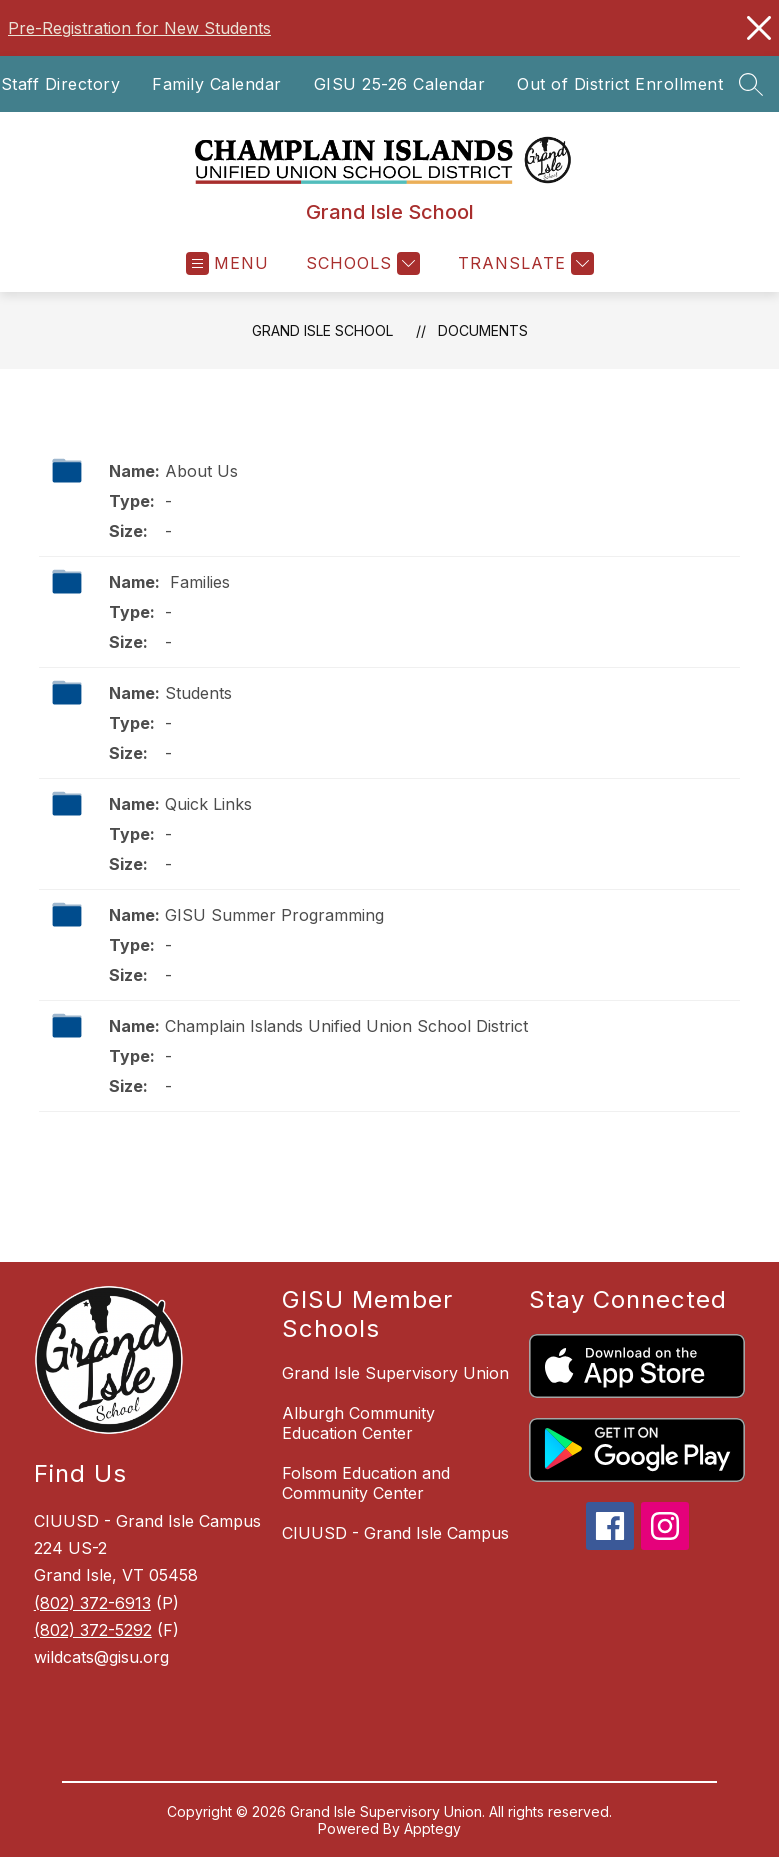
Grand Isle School (322, 330)
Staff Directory (61, 84)
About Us (201, 471)
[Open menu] (227, 263)
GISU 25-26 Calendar (400, 84)
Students (198, 693)
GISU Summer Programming (274, 915)
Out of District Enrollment (620, 84)
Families (197, 582)
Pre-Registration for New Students (139, 28)
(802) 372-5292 (93, 1630)
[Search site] (751, 84)
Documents (483, 330)
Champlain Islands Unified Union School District (346, 1026)
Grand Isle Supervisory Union (395, 1373)
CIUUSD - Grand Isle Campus (395, 1533)
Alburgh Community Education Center (358, 1423)
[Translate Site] (523, 263)
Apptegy (432, 1828)
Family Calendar (217, 84)
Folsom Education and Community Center (366, 1483)
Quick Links (208, 804)
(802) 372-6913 (92, 1603)
